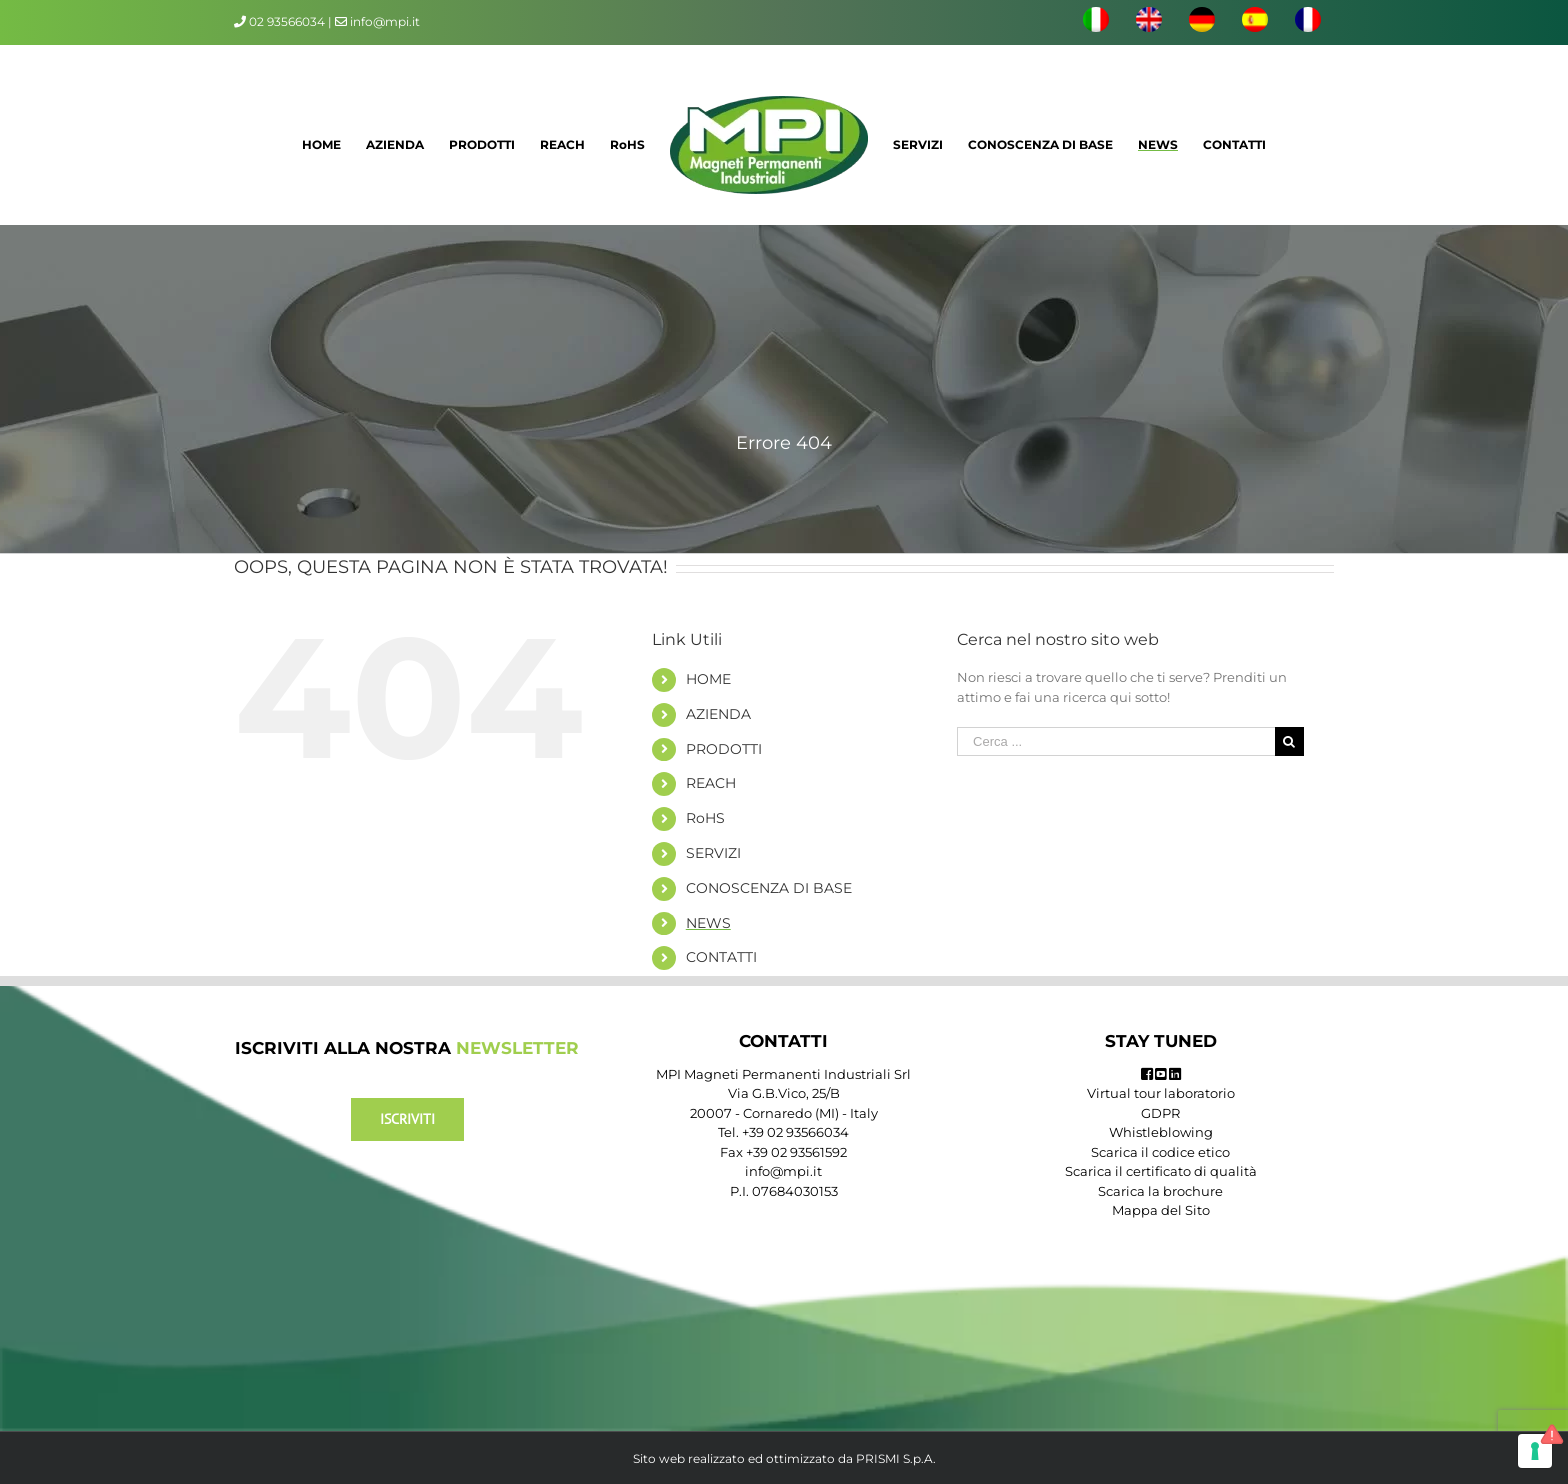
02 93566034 (287, 21)
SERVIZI (713, 853)
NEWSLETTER (517, 1048)
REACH (711, 783)
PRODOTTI (724, 749)
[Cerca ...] (1116, 741)
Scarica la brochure (1160, 1191)
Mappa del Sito (1161, 1210)
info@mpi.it (377, 21)
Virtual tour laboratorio (1161, 1093)
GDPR (1160, 1113)
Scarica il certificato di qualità (1161, 1171)
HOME (708, 679)
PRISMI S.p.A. (896, 1458)
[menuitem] (1096, 22)
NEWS (708, 923)
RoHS (705, 818)
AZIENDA (718, 714)
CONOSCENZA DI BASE (769, 888)
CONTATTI (721, 957)
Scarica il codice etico (1160, 1152)
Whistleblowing (1161, 1132)
